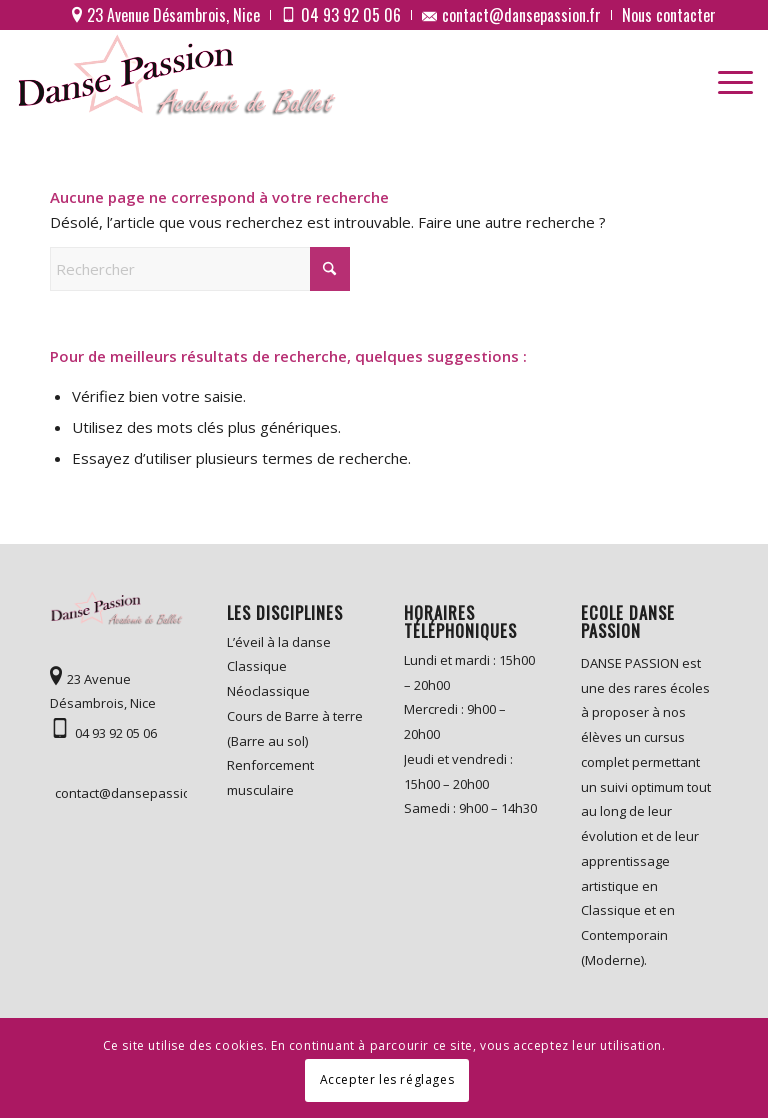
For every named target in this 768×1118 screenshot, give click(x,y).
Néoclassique (268, 691)
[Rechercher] (200, 269)
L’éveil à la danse (279, 642)
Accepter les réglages (387, 1079)
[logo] (180, 76)
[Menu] (725, 76)
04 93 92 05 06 (116, 733)
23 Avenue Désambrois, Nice (103, 691)
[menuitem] (166, 15)
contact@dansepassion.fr (121, 793)
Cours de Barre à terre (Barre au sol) (295, 728)
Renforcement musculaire (270, 777)
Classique (257, 666)
